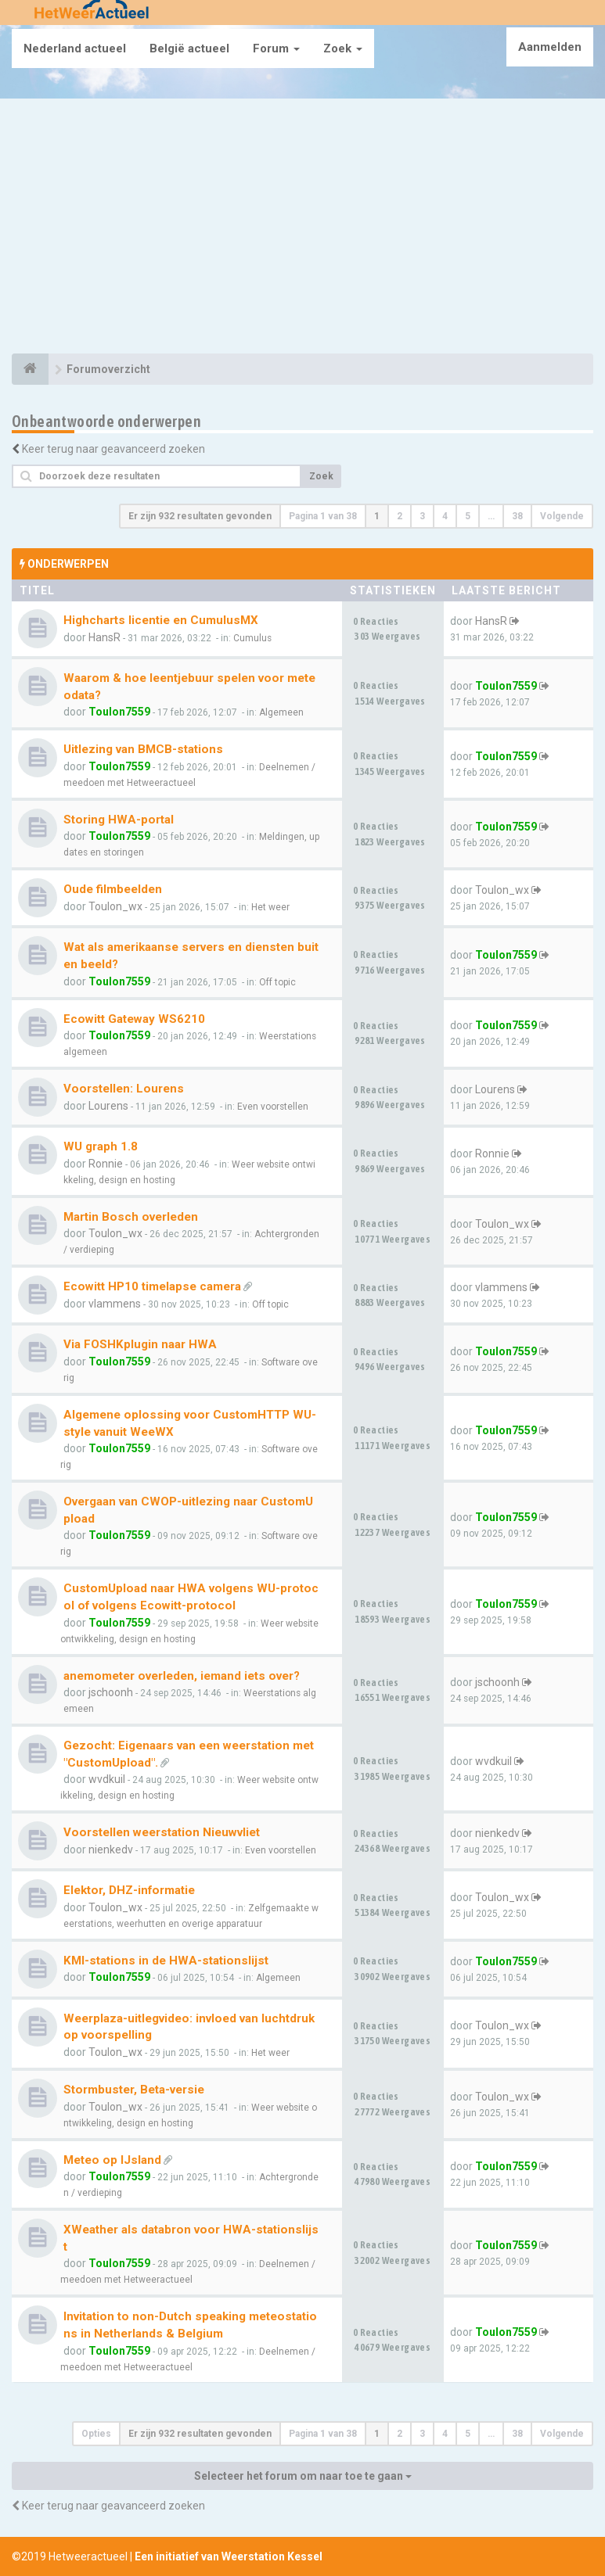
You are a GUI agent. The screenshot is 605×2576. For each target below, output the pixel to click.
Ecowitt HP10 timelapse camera (152, 1286)
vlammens (114, 1303)
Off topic (277, 982)
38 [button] (517, 516)
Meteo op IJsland (112, 2160)
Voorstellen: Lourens (123, 1089)
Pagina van (323, 516)
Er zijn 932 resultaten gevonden (200, 516)
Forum (276, 48)
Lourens (108, 1106)
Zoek (342, 48)
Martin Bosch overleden (130, 1217)
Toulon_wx (115, 906)
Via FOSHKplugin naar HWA (140, 1344)
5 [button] (467, 516)
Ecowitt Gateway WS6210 (134, 1019)
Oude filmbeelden (112, 889)
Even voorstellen (272, 1106)
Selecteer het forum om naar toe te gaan (303, 2476)
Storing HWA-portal (118, 820)
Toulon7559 (119, 711)
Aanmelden (550, 47)
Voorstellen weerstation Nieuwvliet (161, 1832)
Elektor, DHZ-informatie (129, 1890)
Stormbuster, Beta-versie (133, 2090)
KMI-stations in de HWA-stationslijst (165, 1961)
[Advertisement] (302, 228)
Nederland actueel (74, 48)
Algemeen (281, 712)
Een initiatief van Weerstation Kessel (228, 2556)
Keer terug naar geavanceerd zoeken (113, 449)
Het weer (270, 907)
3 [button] (422, 516)
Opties (96, 2433)
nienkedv (110, 1849)
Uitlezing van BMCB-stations (143, 749)
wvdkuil (106, 1779)
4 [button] (445, 516)
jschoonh (110, 1692)
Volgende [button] (562, 516)
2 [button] (399, 516)
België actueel (189, 48)
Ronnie (105, 1163)
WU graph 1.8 (100, 1146)
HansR (104, 637)
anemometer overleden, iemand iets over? (181, 1676)
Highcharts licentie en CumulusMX (160, 620)
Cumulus (252, 638)
